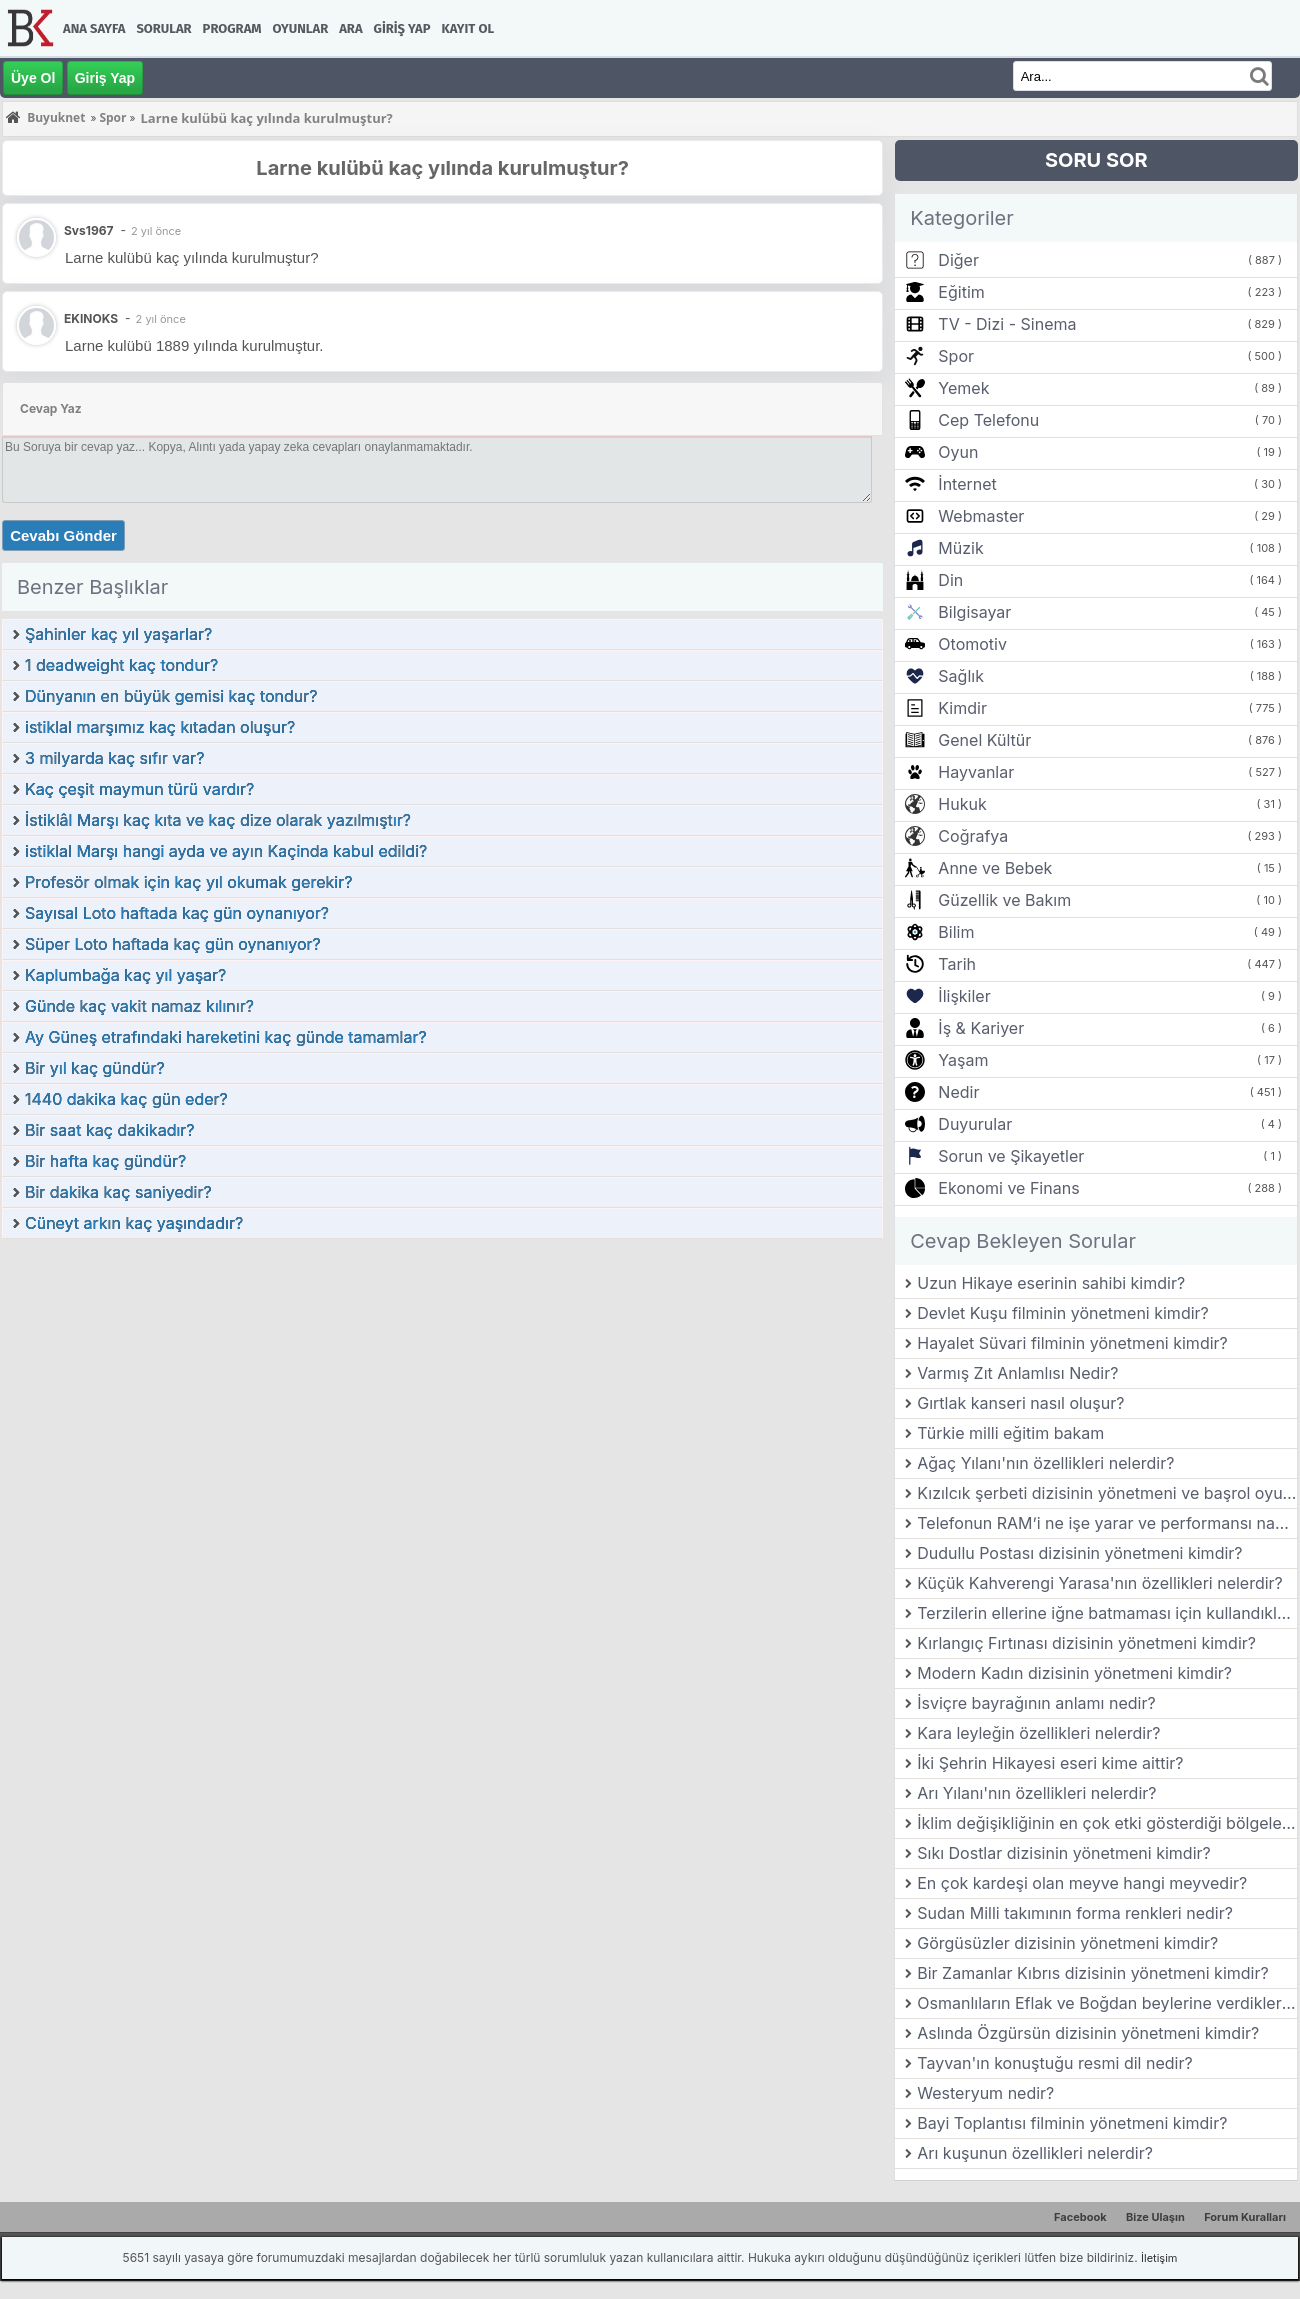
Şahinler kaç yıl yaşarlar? (118, 634)
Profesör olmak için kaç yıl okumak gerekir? (188, 882)
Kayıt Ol (468, 28)
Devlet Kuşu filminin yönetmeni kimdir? (1063, 1313)
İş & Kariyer (981, 1028)
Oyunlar (301, 28)
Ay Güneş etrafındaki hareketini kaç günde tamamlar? (226, 1037)
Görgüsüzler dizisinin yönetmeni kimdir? (1067, 1943)
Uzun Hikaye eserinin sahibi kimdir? (1051, 1283)
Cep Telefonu (988, 420)
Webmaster (981, 516)
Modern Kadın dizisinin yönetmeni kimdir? (1074, 1673)
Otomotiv (972, 644)
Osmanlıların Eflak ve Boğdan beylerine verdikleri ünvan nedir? (1107, 2003)
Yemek (963, 388)
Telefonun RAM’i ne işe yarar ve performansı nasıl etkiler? (1107, 1523)
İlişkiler (964, 996)
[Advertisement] (442, 1390)
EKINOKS (91, 318)
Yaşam (963, 1060)
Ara (350, 28)
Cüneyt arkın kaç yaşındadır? (134, 1223)
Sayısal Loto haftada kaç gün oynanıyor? (177, 913)
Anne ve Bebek (995, 868)
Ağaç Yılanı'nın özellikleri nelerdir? (1045, 1463)
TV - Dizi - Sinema (1007, 324)
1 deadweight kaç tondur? (121, 665)
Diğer (958, 260)
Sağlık (961, 676)
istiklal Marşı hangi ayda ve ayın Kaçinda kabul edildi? (226, 851)
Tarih (957, 964)
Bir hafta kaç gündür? (105, 1161)
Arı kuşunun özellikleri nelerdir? (1035, 2153)
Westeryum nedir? (985, 2093)
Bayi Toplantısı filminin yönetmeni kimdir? (1072, 2123)
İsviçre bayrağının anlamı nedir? (1036, 1703)
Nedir (958, 1092)
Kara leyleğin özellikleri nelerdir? (1038, 1733)
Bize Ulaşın (1155, 2217)
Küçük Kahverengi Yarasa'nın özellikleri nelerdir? (1100, 1583)
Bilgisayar (974, 612)
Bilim (956, 932)
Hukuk (962, 804)
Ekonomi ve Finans (1008, 1188)
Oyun (958, 452)
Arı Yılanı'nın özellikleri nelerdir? (1036, 1793)
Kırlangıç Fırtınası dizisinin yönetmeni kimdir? (1086, 1643)
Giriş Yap (402, 28)
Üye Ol (33, 78)
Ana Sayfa (94, 28)
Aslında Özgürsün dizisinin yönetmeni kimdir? (1088, 2033)
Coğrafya (973, 836)
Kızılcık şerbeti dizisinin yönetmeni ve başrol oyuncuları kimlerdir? (1107, 1493)
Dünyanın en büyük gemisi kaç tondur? (171, 696)
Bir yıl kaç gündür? (95, 1068)
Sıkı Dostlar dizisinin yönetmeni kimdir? (1064, 1853)
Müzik (960, 548)
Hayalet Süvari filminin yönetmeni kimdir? (1072, 1343)
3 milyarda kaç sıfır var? (114, 758)
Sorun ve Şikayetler (1011, 1156)
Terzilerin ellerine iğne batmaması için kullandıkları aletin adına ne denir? (1107, 1613)
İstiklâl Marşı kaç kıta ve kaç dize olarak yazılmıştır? (218, 820)
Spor (956, 356)
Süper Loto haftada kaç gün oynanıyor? (173, 944)
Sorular (163, 28)
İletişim (1159, 2258)
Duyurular (975, 1124)
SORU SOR (1096, 160)
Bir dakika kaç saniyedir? (118, 1192)
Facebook (1080, 2217)
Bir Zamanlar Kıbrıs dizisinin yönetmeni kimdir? (1092, 1973)
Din (950, 580)
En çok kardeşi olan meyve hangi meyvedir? (1082, 1883)
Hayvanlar (976, 772)
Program (232, 28)
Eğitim (961, 292)
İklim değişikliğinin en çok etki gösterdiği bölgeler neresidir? (1107, 1823)
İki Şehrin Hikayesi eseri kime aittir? (1050, 1763)
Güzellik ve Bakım (1004, 900)
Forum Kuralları (1245, 2217)
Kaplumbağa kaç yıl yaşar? (125, 975)
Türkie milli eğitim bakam (1010, 1433)
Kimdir (962, 708)
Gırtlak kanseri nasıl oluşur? (1020, 1403)
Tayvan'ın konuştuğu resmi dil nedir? (1054, 2063)
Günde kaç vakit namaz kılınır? (139, 1006)
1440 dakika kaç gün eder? (126, 1099)
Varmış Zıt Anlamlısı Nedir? (1017, 1373)
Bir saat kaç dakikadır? (110, 1130)
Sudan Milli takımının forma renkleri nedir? (1075, 1913)
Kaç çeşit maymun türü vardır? (139, 789)
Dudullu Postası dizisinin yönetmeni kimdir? (1079, 1553)
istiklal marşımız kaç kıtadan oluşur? (160, 727)
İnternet (967, 484)
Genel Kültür (984, 740)
